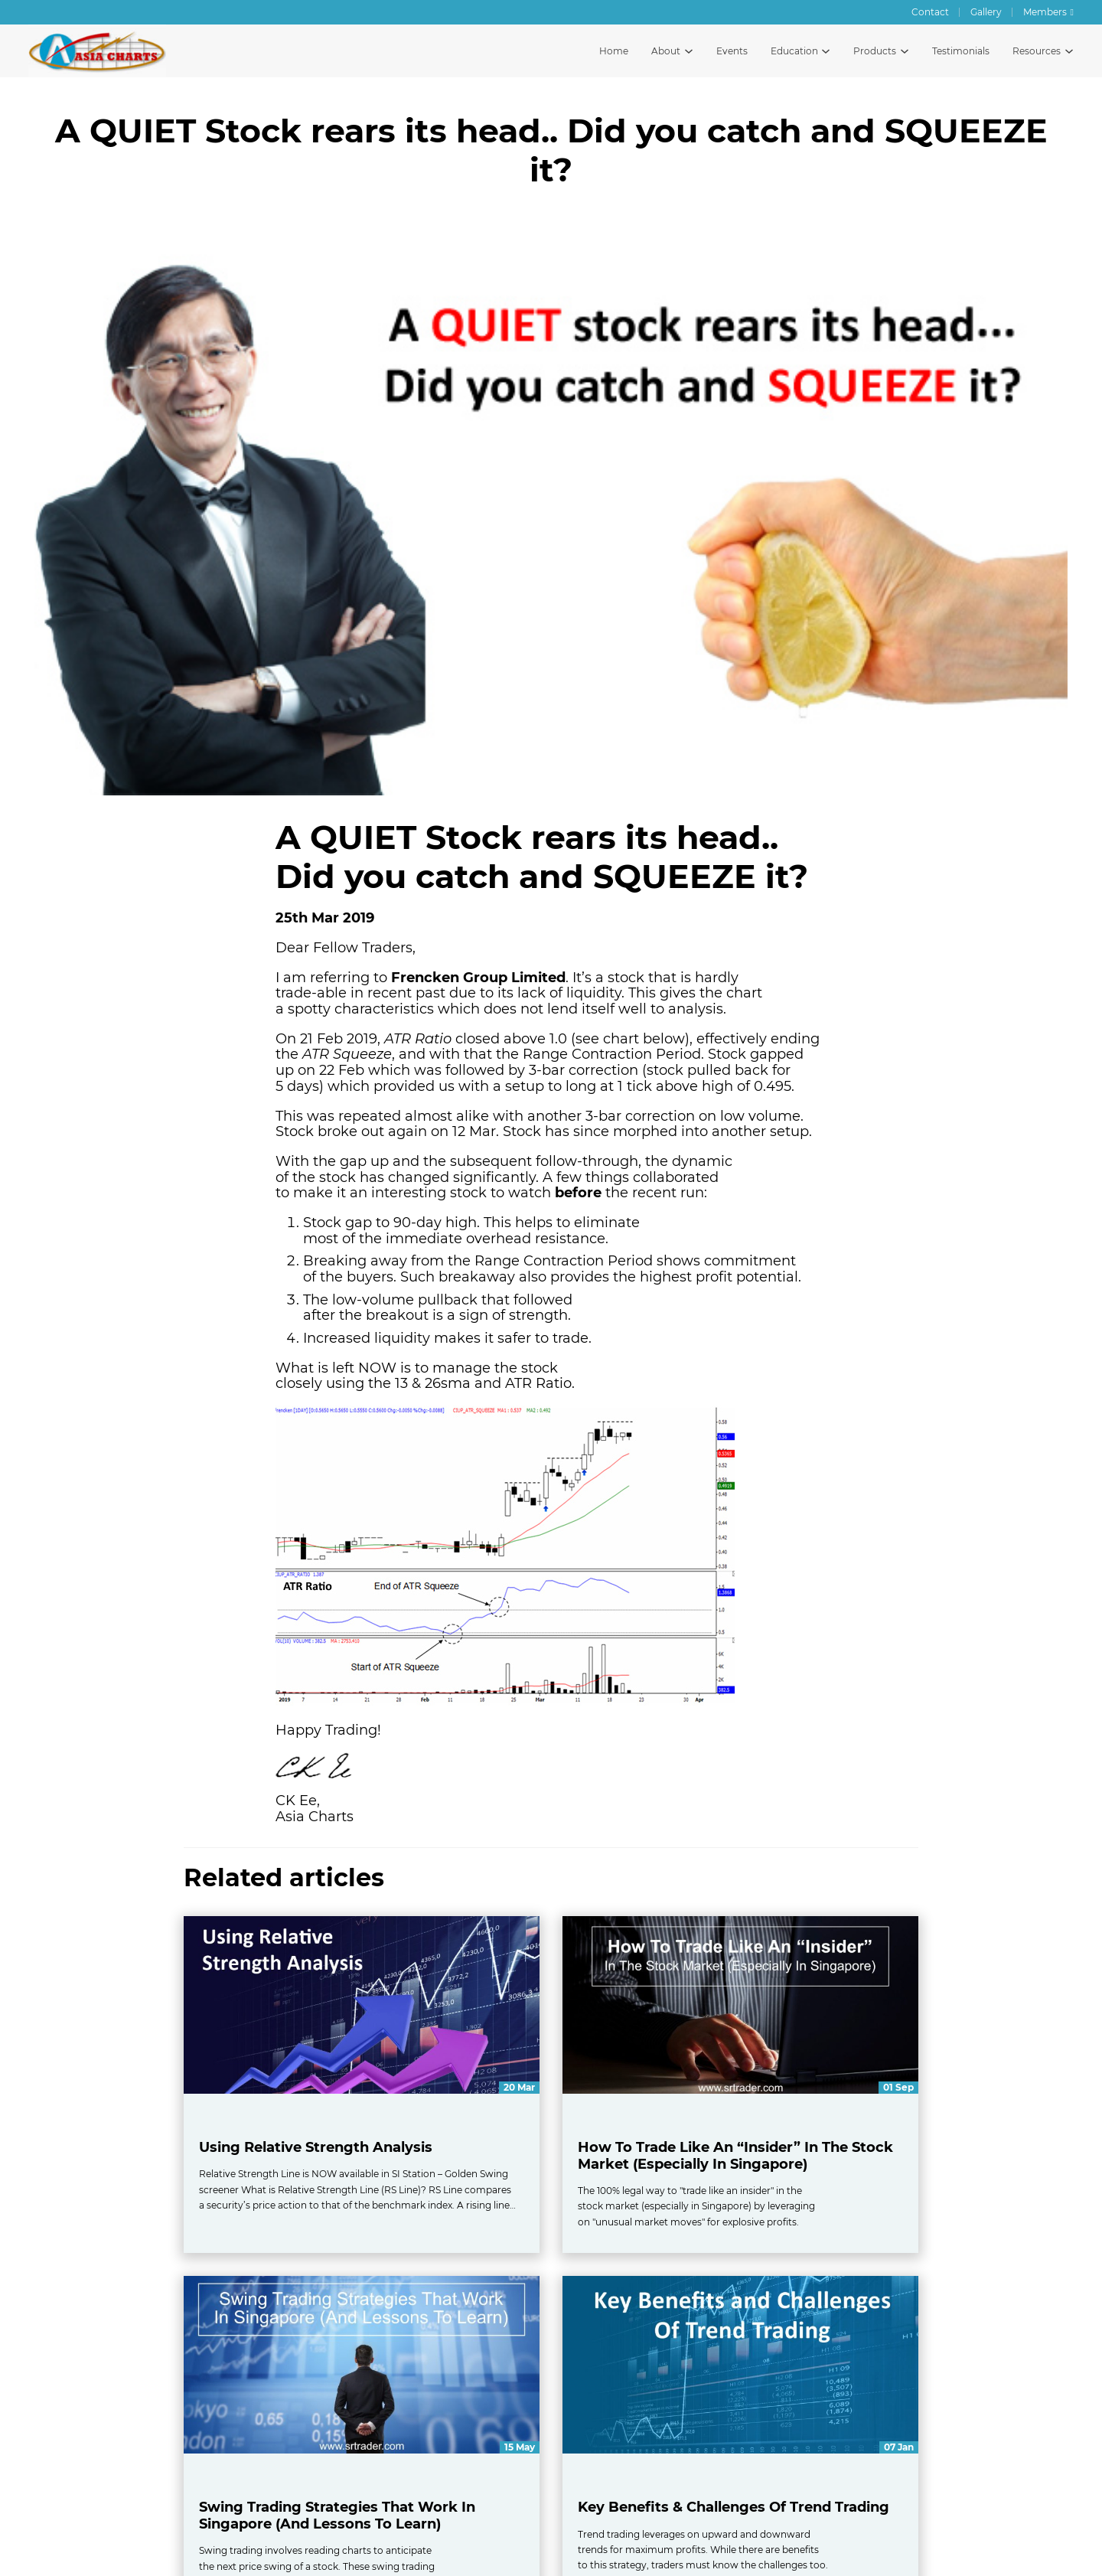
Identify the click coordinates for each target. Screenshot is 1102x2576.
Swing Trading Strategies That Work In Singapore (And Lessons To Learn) (337, 2515)
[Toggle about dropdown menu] (688, 51)
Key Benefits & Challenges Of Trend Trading (733, 2507)
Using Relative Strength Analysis (315, 2147)
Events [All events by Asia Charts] (732, 51)
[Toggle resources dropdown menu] (1069, 51)
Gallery (986, 12)
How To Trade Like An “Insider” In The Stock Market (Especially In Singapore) (735, 2156)
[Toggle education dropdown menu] (825, 51)
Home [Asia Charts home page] (613, 51)
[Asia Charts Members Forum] (1048, 12)
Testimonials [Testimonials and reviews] (961, 51)
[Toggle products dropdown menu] (904, 51)
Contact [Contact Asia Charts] (930, 12)
